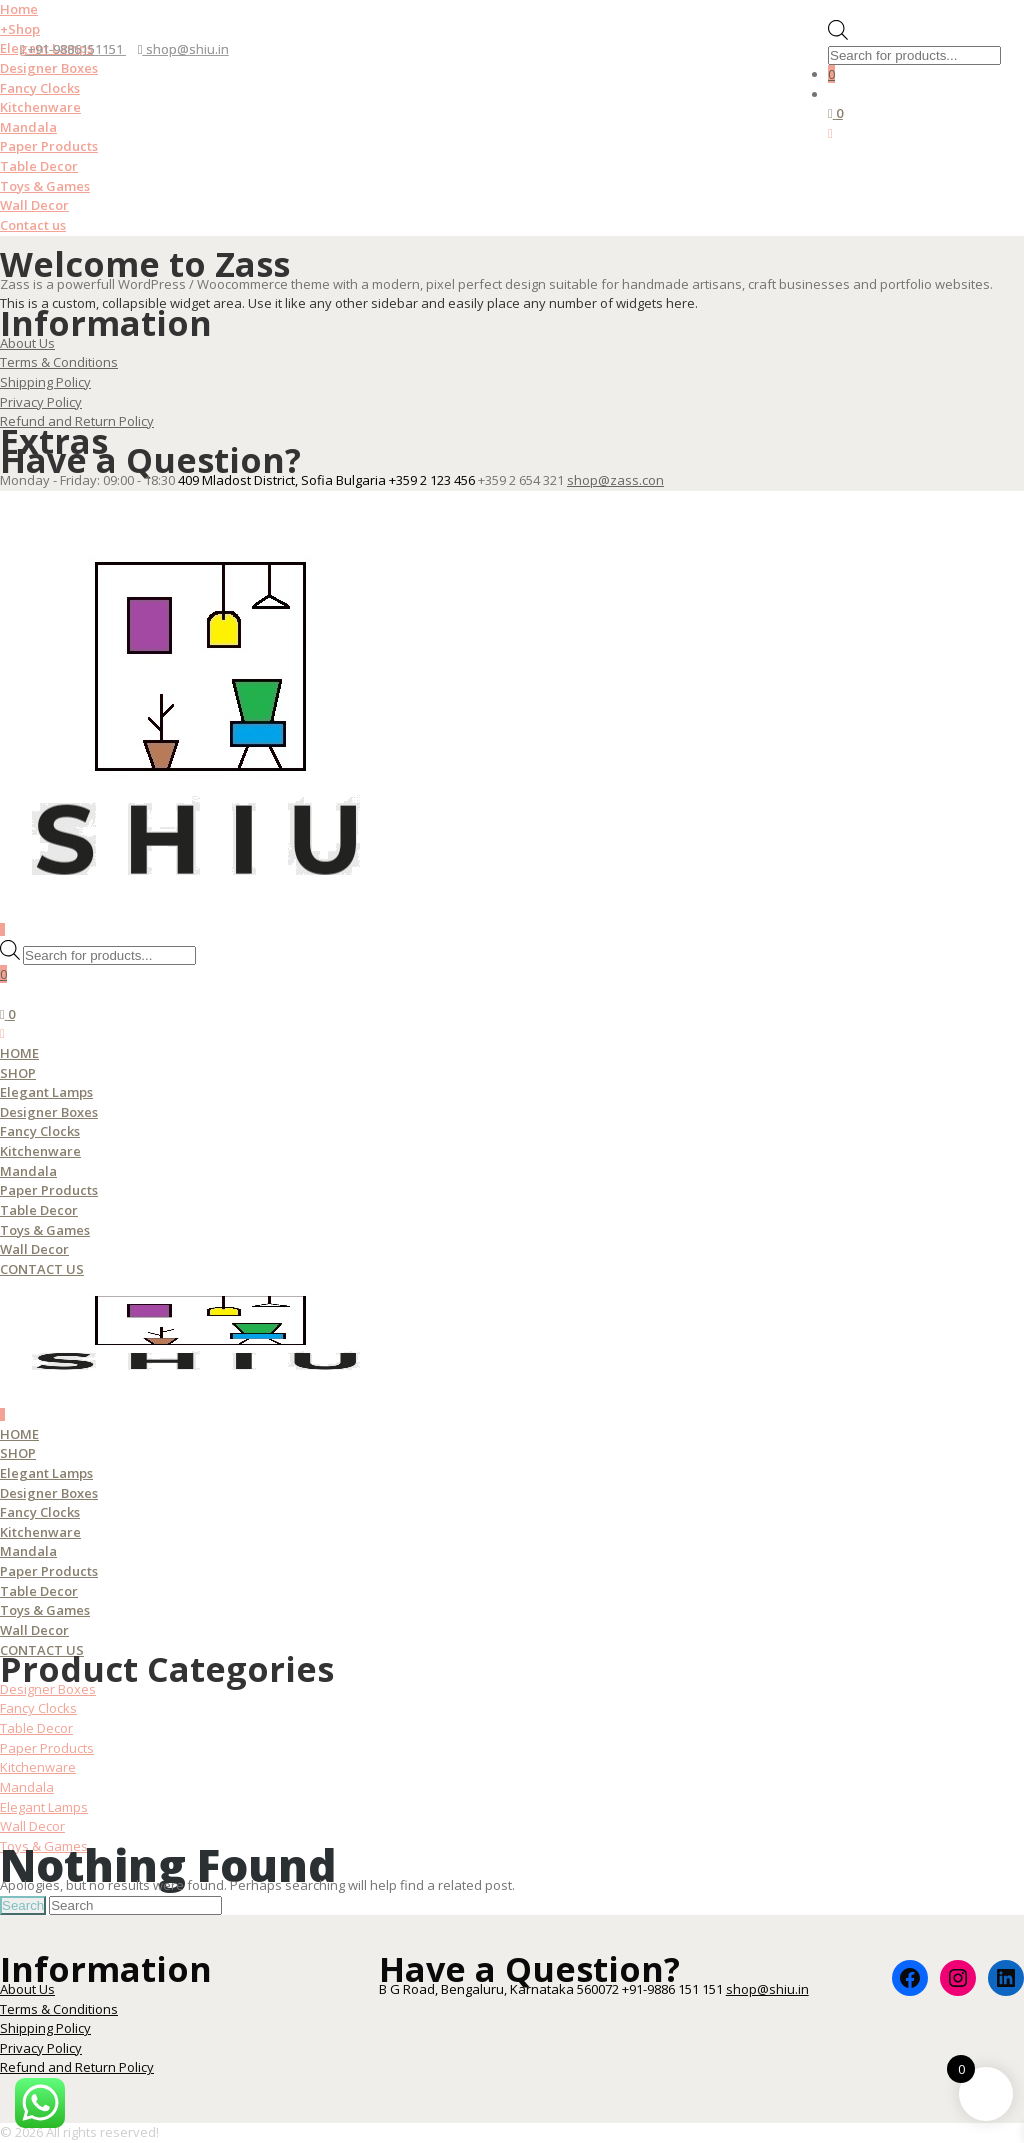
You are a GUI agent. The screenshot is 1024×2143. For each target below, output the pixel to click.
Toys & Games (45, 186)
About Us (27, 343)
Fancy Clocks (40, 88)
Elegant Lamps (46, 1092)
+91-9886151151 (73, 49)
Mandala (28, 127)
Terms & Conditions (59, 362)
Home (19, 9)
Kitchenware (40, 107)
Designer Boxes (49, 68)
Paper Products (49, 146)
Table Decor (39, 166)
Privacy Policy (41, 402)
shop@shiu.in (183, 49)
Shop (20, 29)
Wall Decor (34, 205)
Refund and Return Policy (77, 421)
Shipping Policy (45, 382)
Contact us (33, 225)
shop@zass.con (615, 480)
